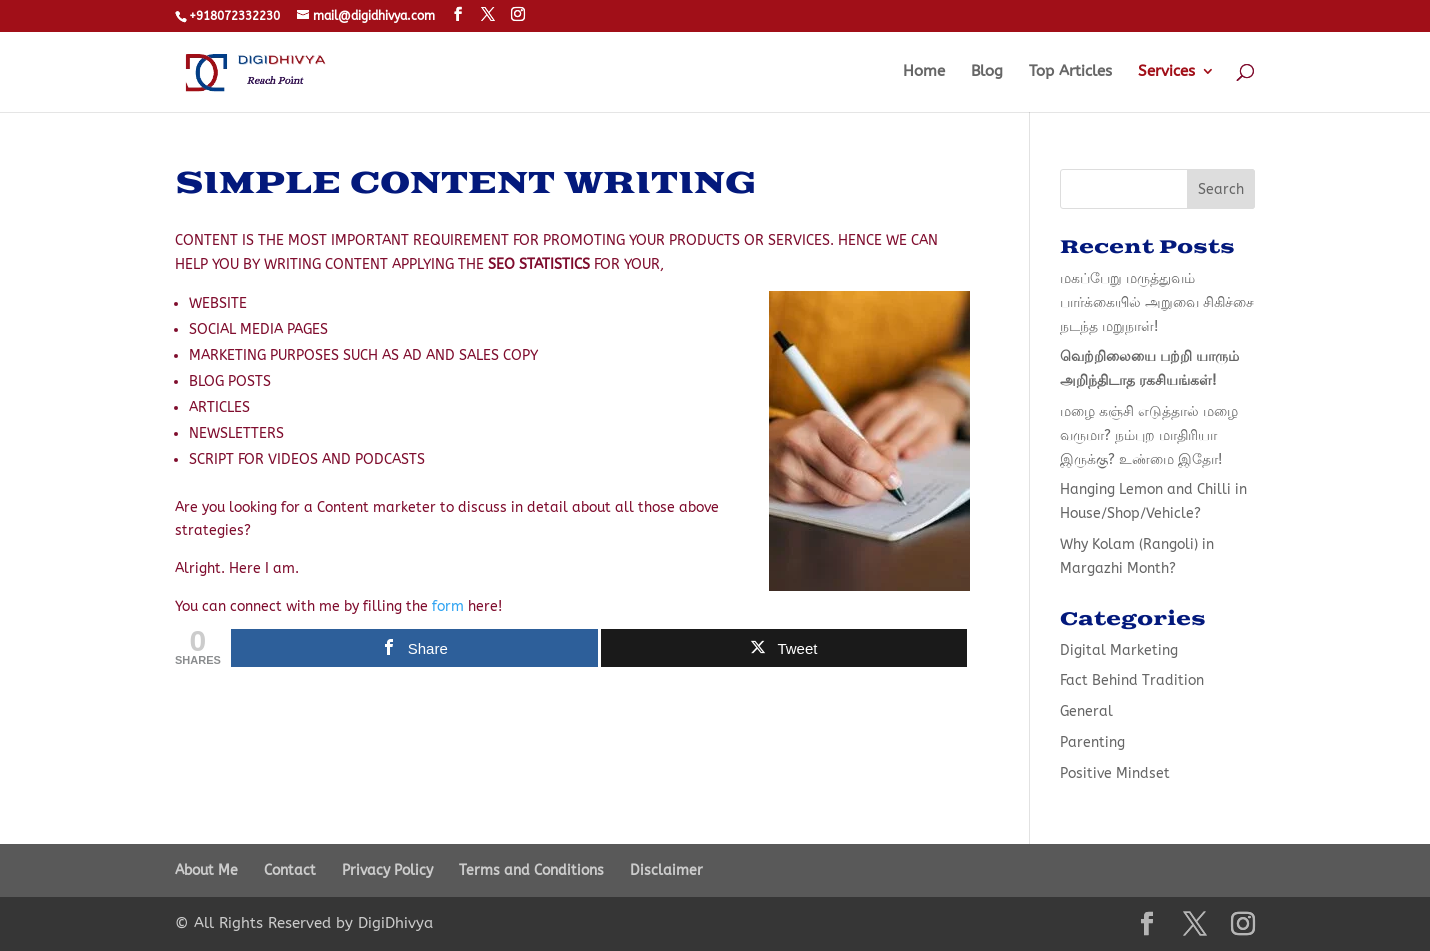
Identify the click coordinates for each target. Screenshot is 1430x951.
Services (1166, 72)
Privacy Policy (387, 870)
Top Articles (1070, 72)
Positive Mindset (1115, 773)
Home (924, 72)
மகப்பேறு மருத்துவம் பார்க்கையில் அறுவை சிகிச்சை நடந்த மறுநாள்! (1157, 302)
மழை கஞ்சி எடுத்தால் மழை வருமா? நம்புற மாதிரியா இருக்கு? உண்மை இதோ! (1149, 435)
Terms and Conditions (531, 870)
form (448, 606)
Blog (987, 72)
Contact (290, 870)
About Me (206, 870)
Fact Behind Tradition (1132, 680)
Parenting (1092, 742)
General (1086, 711)
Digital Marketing (1119, 650)
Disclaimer (666, 870)
